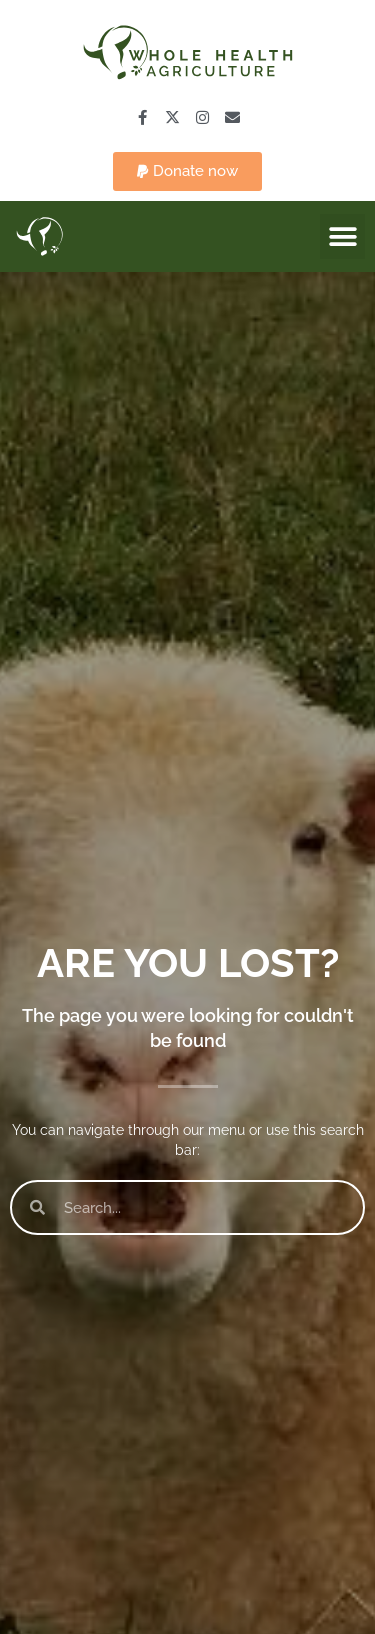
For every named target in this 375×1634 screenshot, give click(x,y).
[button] (187, 171)
